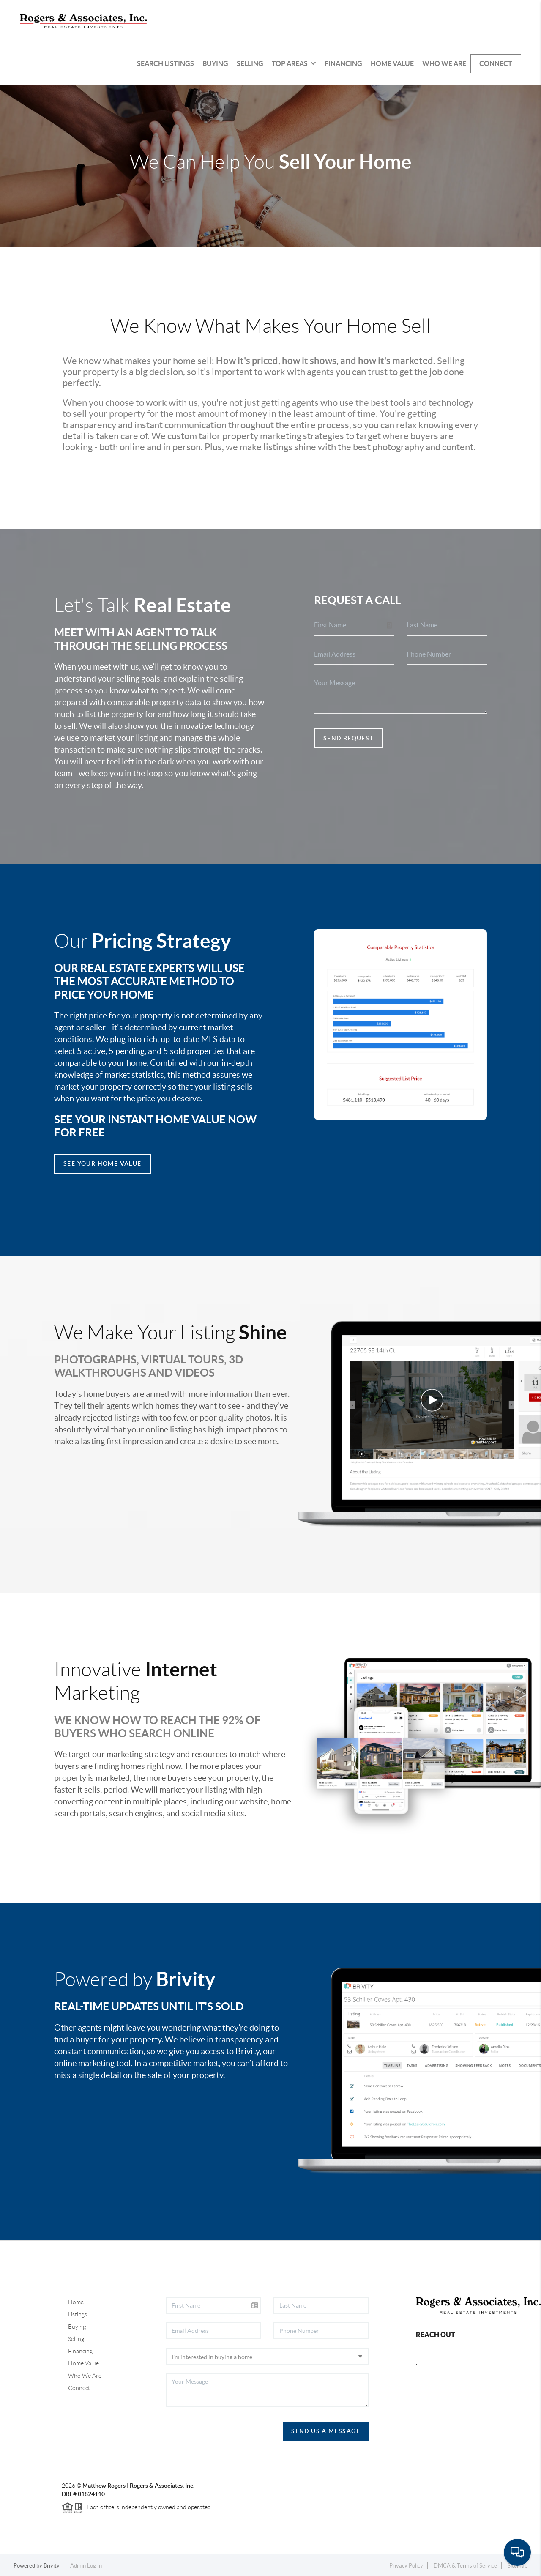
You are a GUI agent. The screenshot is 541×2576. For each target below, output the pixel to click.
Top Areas (294, 63)
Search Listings (165, 63)
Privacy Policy (406, 2565)
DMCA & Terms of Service (465, 2565)
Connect (495, 63)
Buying (215, 63)
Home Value (392, 63)
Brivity (52, 2565)
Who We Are (444, 63)
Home (76, 2302)
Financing (343, 63)
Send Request (348, 738)
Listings (77, 2314)
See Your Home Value (102, 1163)
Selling (250, 63)
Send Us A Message (325, 2431)
